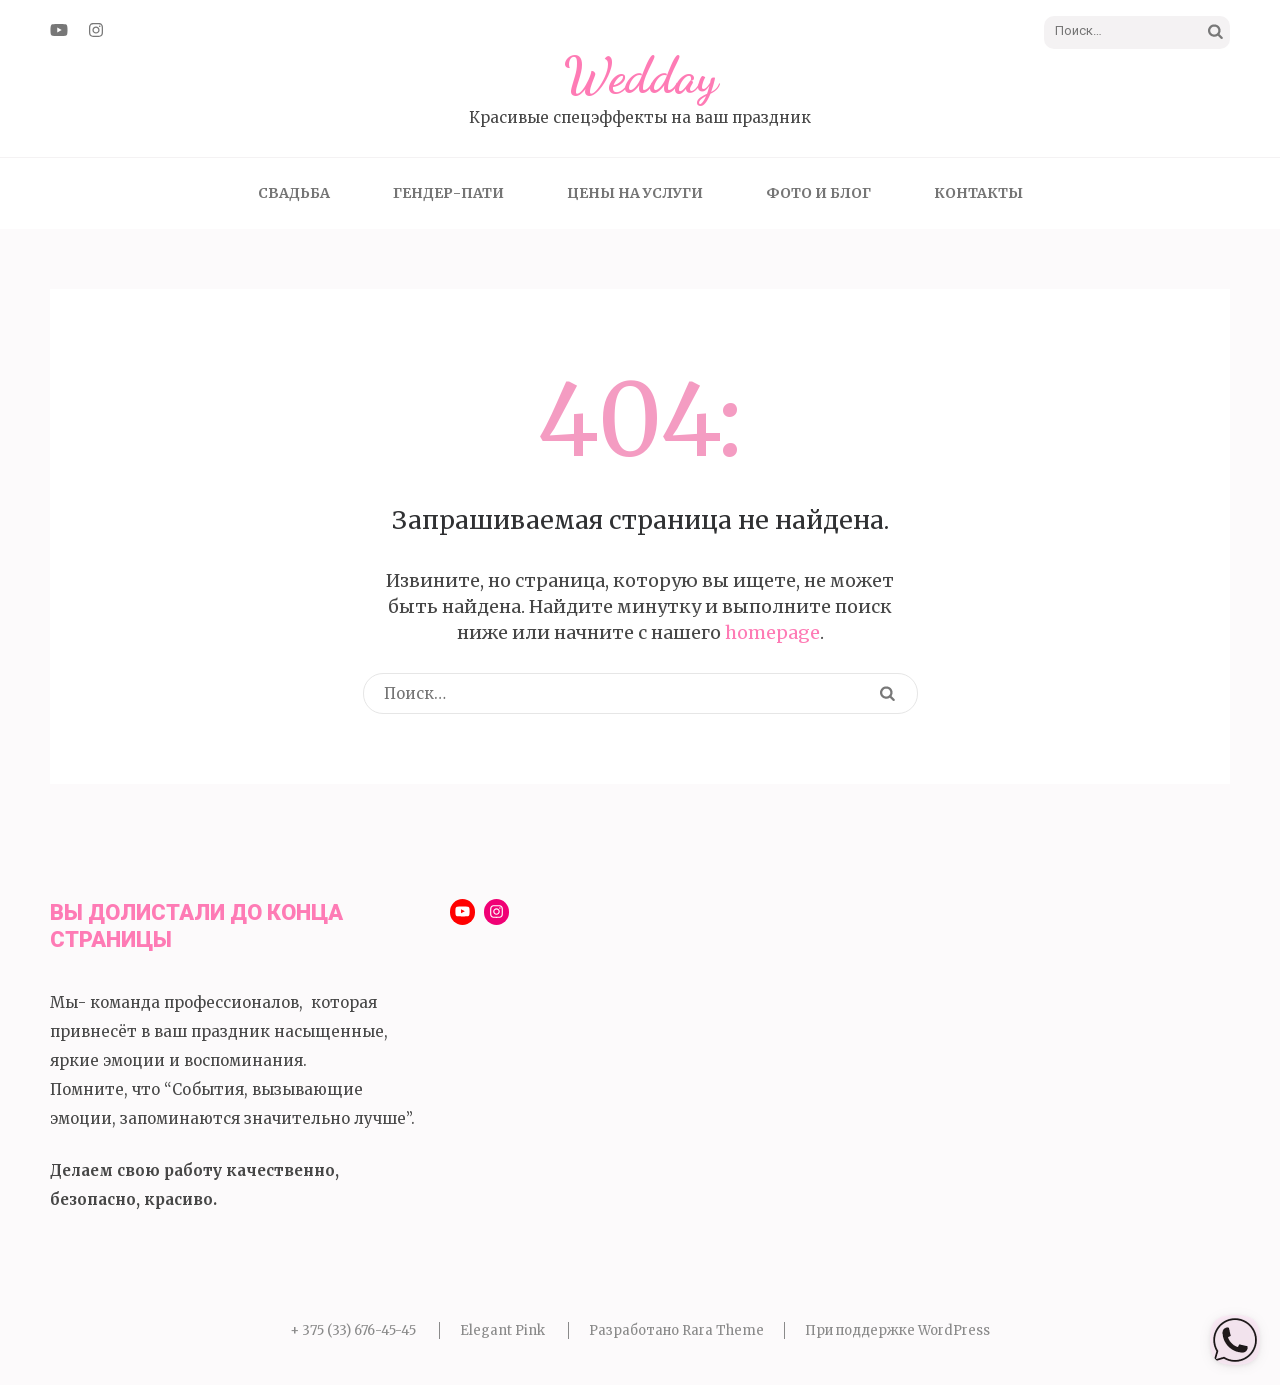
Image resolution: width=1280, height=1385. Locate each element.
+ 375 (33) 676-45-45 (353, 1330)
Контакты (978, 193)
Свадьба (294, 193)
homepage (772, 632)
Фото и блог (818, 193)
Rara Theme (723, 1330)
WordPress (954, 1330)
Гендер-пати (448, 193)
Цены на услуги (635, 193)
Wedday (640, 76)
